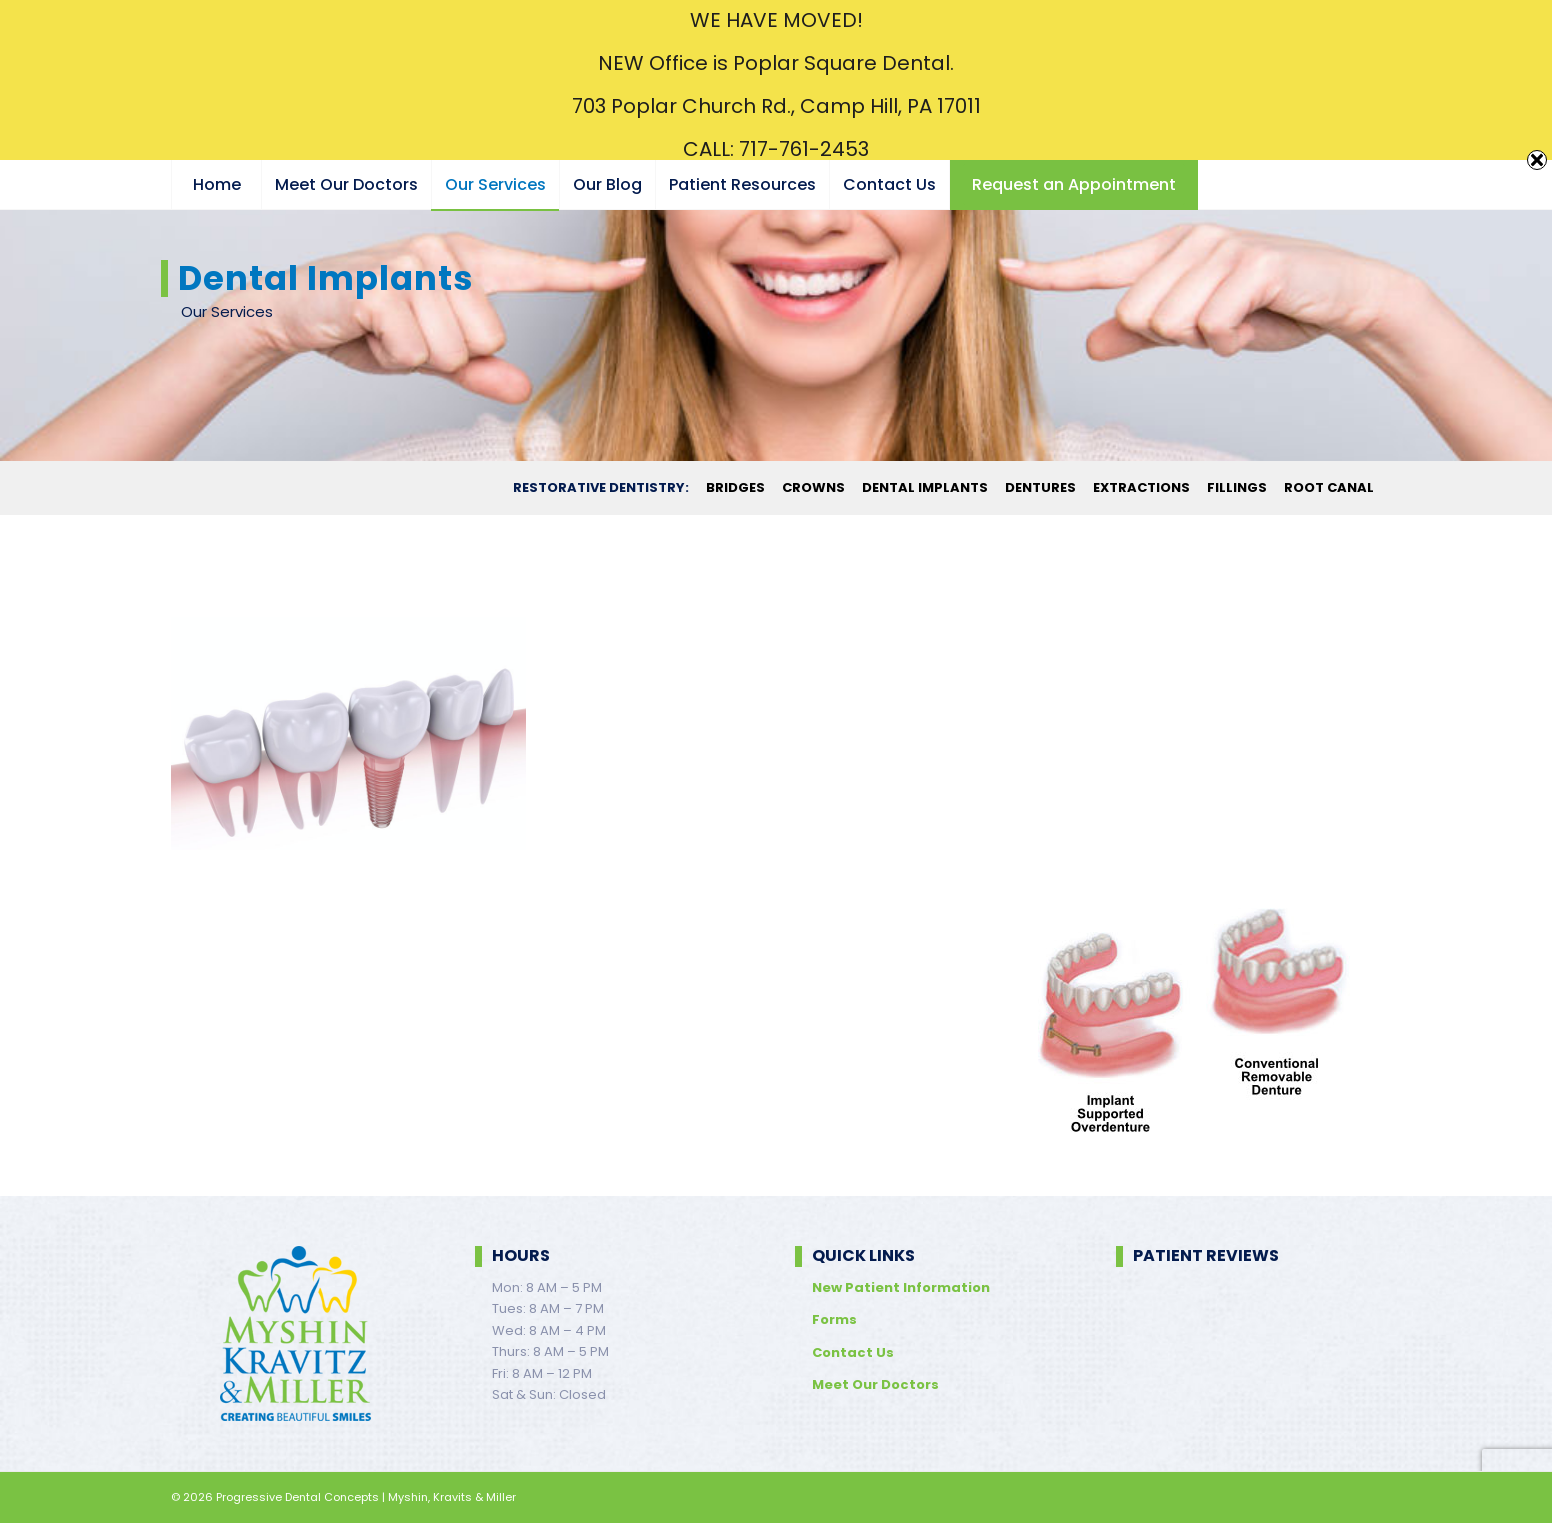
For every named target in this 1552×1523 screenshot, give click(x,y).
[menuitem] (216, 185)
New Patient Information (901, 1287)
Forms (834, 1319)
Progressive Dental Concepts (297, 1497)
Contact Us (853, 1352)
